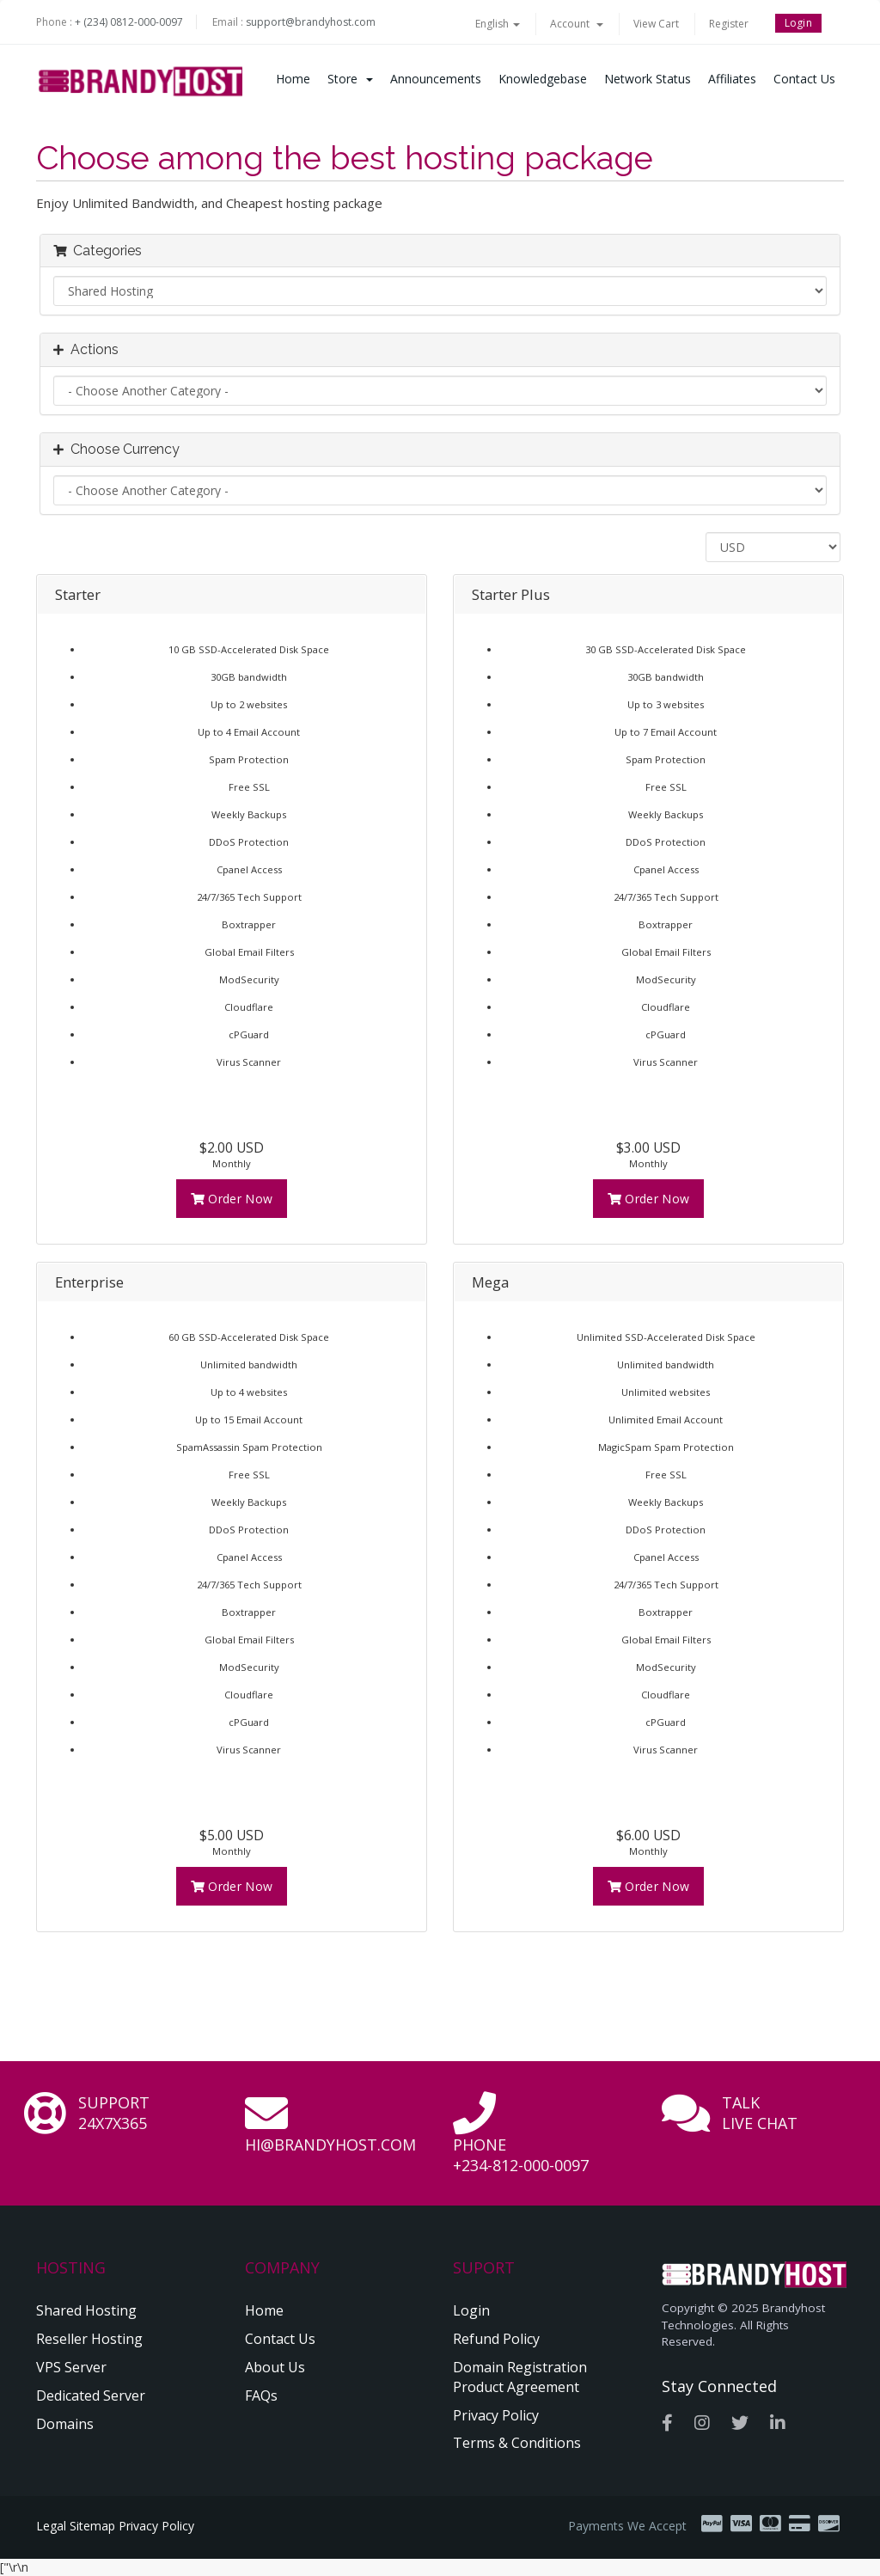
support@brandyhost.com (311, 22)
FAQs (261, 2395)
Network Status (647, 78)
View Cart (656, 23)
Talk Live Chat (760, 2112)
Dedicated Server (90, 2395)
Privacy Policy (496, 2415)
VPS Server (71, 2367)
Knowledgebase (542, 78)
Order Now (231, 1198)
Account (576, 23)
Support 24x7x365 (114, 2112)
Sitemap (92, 2526)
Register (729, 23)
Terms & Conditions (517, 2442)
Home (293, 78)
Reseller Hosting (89, 2338)
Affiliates (732, 78)
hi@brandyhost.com (330, 2144)
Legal (51, 2526)
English (497, 23)
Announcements (435, 78)
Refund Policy (496, 2338)
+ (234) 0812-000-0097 (129, 22)
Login (799, 22)
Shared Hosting (86, 2310)
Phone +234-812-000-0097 (521, 2154)
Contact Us (804, 78)
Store (350, 78)
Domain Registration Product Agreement (520, 2377)
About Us (275, 2367)
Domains (65, 2423)
